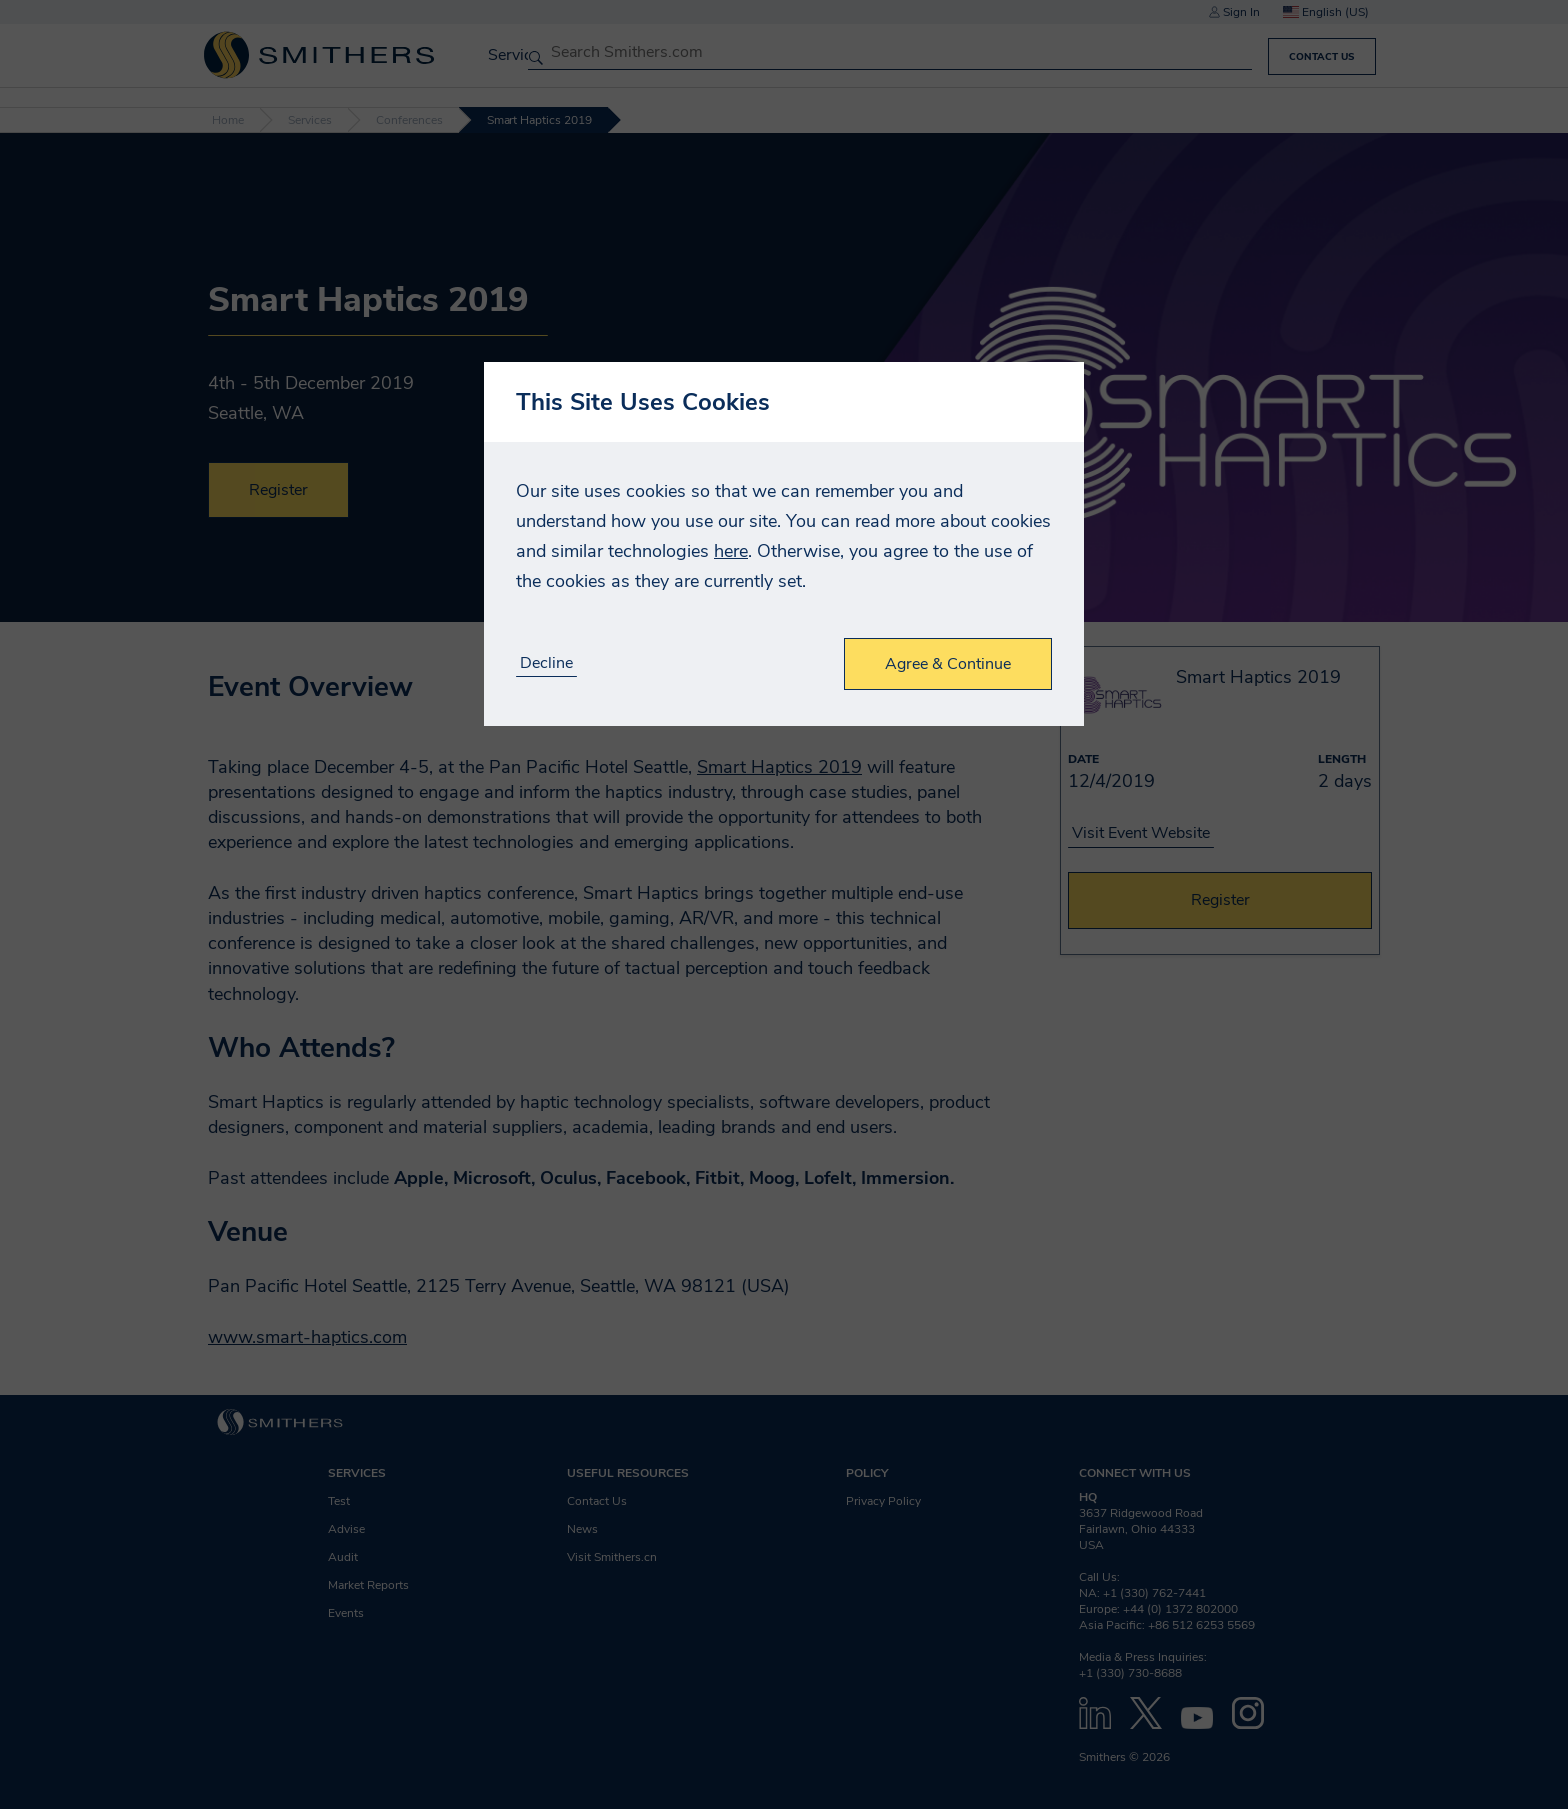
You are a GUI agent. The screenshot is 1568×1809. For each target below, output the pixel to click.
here (731, 551)
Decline (546, 663)
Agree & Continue (948, 664)
